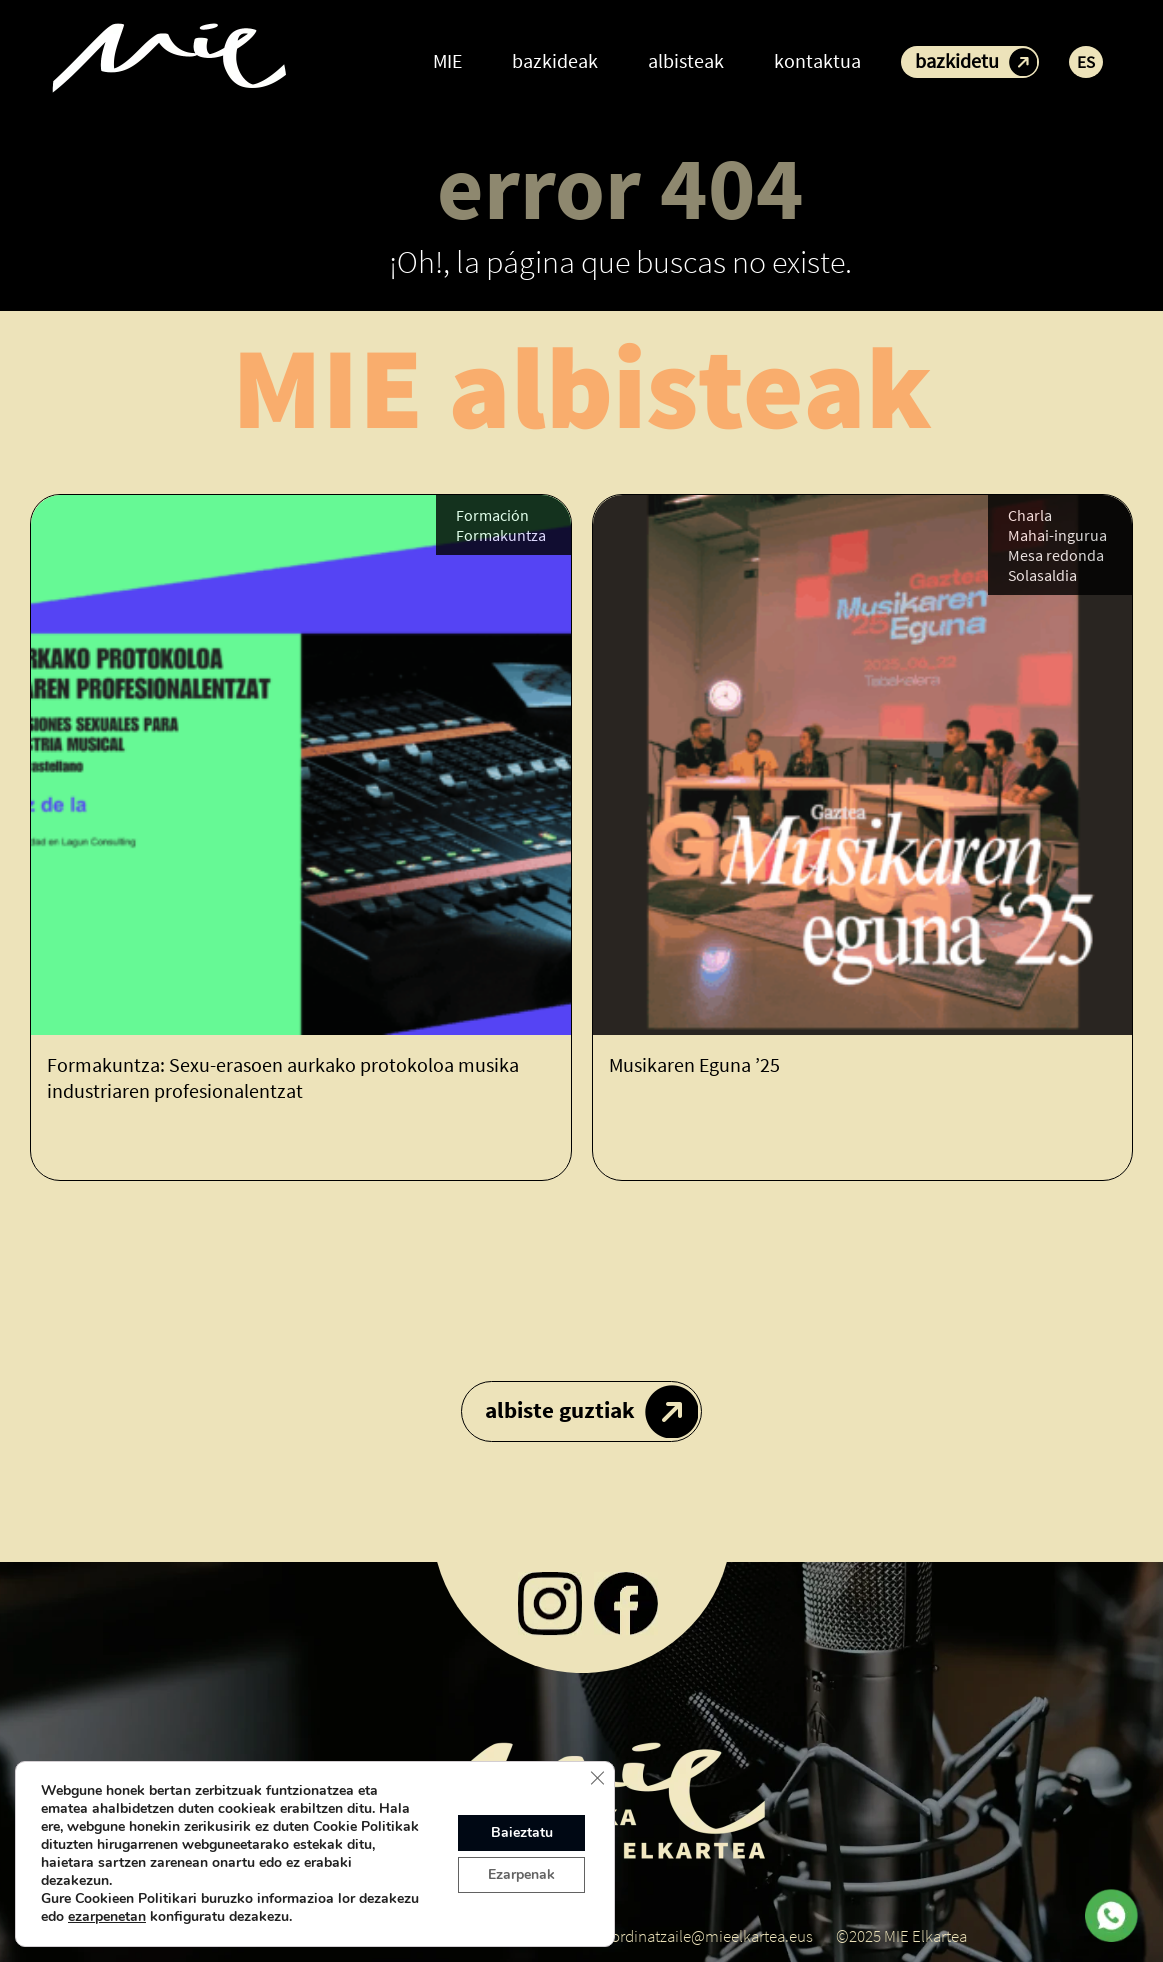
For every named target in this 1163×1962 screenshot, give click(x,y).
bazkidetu (957, 60)
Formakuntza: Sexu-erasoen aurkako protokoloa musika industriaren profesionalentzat (283, 1077)
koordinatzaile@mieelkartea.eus (703, 1936)
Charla (1030, 515)
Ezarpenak (521, 1874)
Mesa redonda (1056, 555)
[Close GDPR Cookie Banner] (597, 1778)
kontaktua (817, 60)
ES (1086, 62)
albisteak (686, 60)
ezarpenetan (107, 1917)
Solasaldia (1042, 575)
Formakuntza (501, 535)
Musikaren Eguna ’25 (694, 1064)
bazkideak (555, 60)
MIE (447, 60)
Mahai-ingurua (1057, 535)
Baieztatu (522, 1832)
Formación (492, 515)
